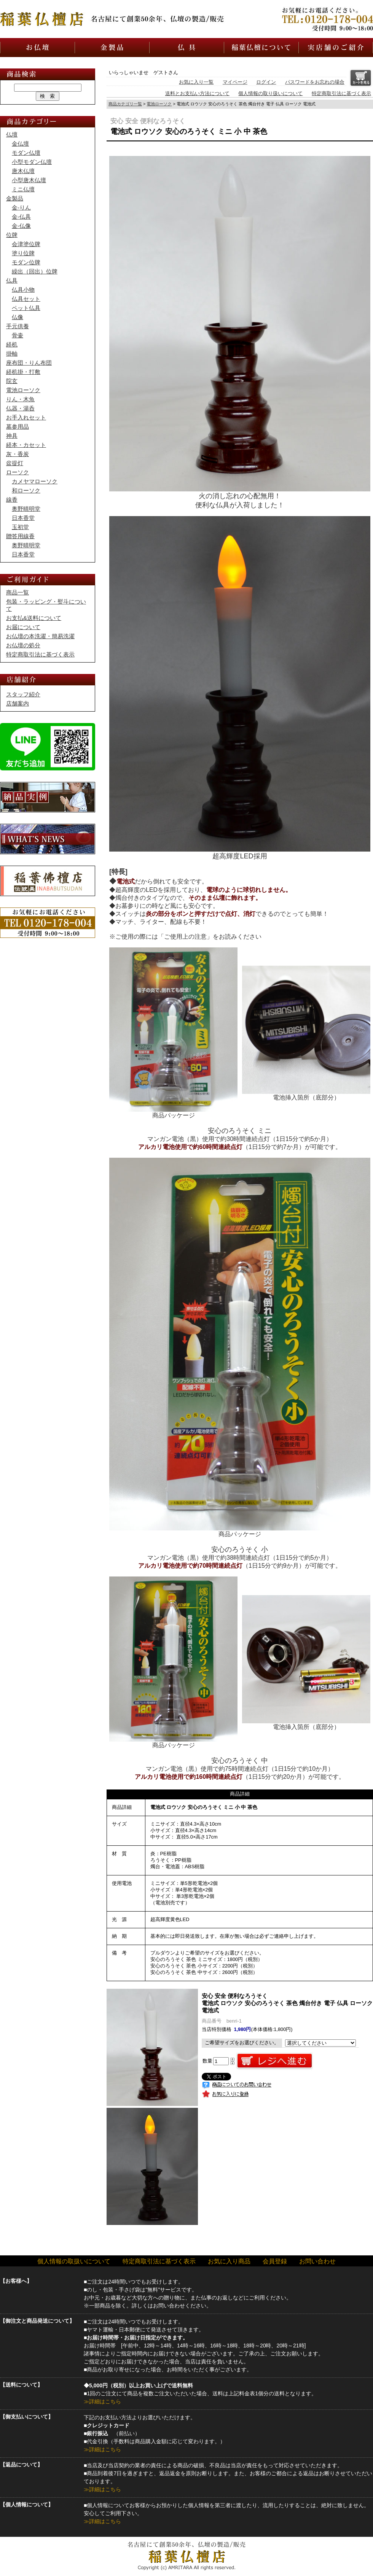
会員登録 (275, 2261)
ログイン (266, 82)
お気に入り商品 (229, 2261)
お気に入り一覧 (196, 82)
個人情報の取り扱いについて (270, 93)
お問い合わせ (317, 2261)
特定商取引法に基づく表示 (341, 93)
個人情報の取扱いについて (73, 2261)
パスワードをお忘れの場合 (314, 82)
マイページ (235, 82)
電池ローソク (159, 104)
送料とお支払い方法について (197, 93)
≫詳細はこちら (102, 2401)
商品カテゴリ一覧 (125, 104)
